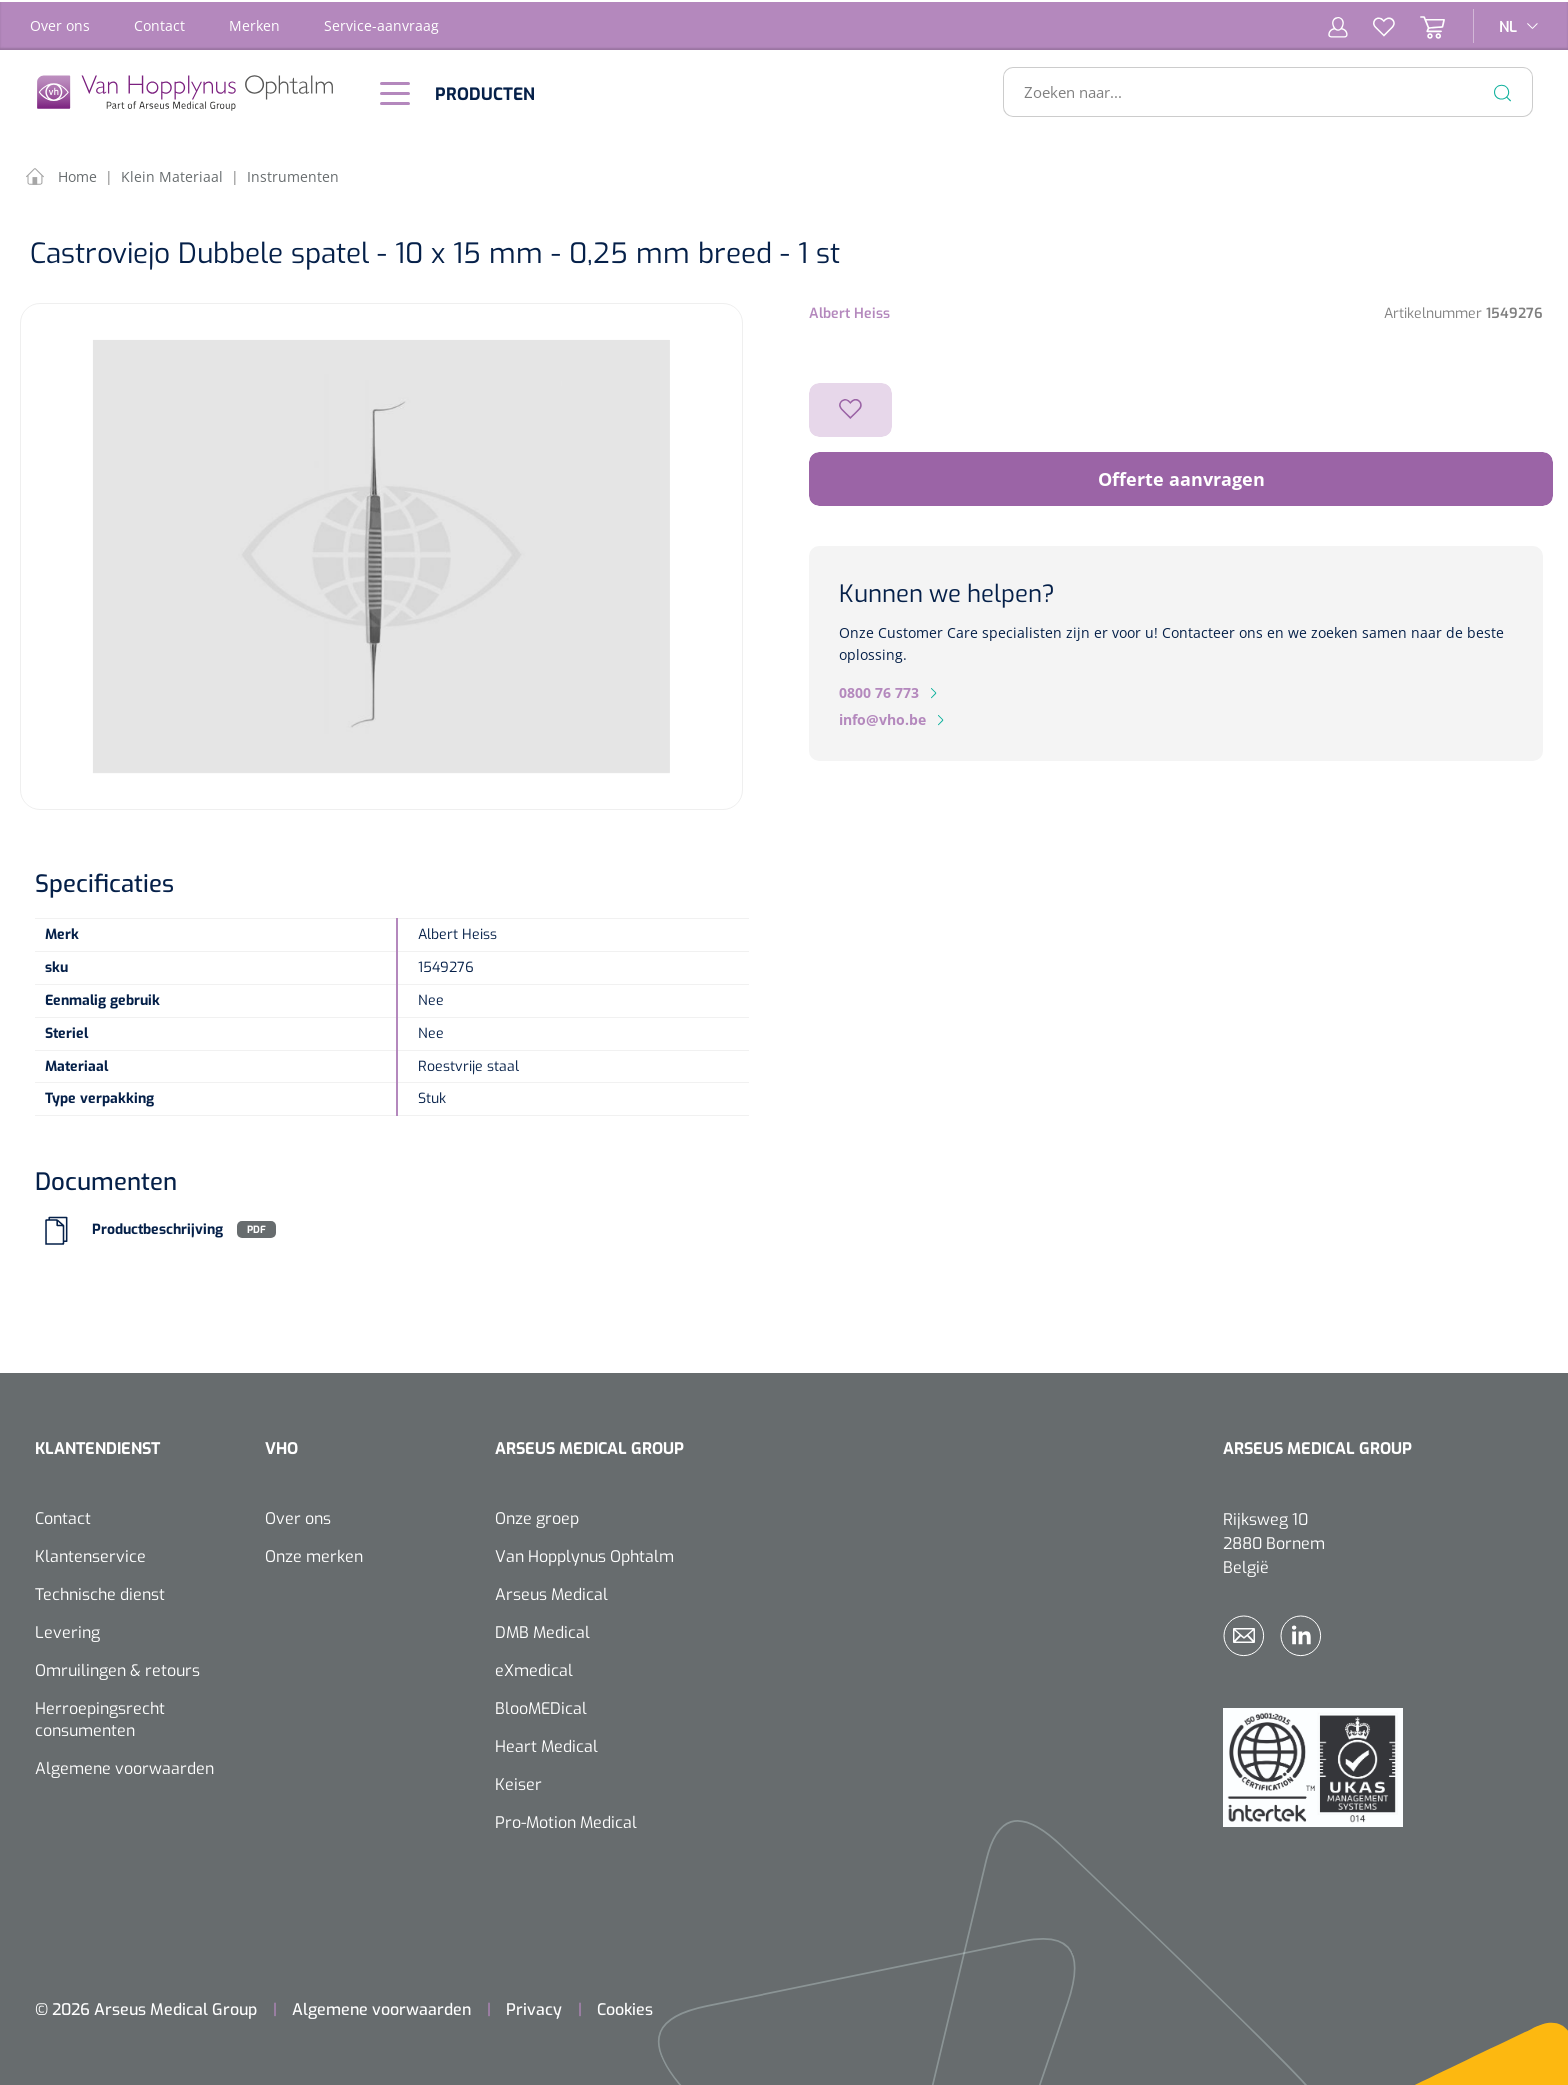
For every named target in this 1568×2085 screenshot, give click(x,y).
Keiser (518, 1782)
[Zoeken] (1503, 90)
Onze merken (314, 1554)
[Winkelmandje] (1420, 24)
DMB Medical (542, 1630)
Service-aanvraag (381, 23)
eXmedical (534, 1668)
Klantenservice (90, 1554)
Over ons (60, 23)
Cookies (625, 2007)
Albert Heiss (849, 311)
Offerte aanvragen (1181, 477)
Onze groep (537, 1516)
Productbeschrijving (157, 1227)
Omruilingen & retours (117, 1668)
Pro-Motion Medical (566, 1820)
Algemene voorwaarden (124, 1766)
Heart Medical (546, 1744)
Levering (67, 1630)
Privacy (534, 2007)
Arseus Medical (551, 1592)
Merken (254, 23)
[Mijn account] (1338, 24)
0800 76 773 (879, 690)
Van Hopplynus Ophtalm (584, 1554)
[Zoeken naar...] (1259, 90)
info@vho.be (882, 717)
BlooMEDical (541, 1706)
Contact (159, 23)
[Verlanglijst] (1371, 24)
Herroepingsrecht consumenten (100, 1717)
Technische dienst (100, 1592)
